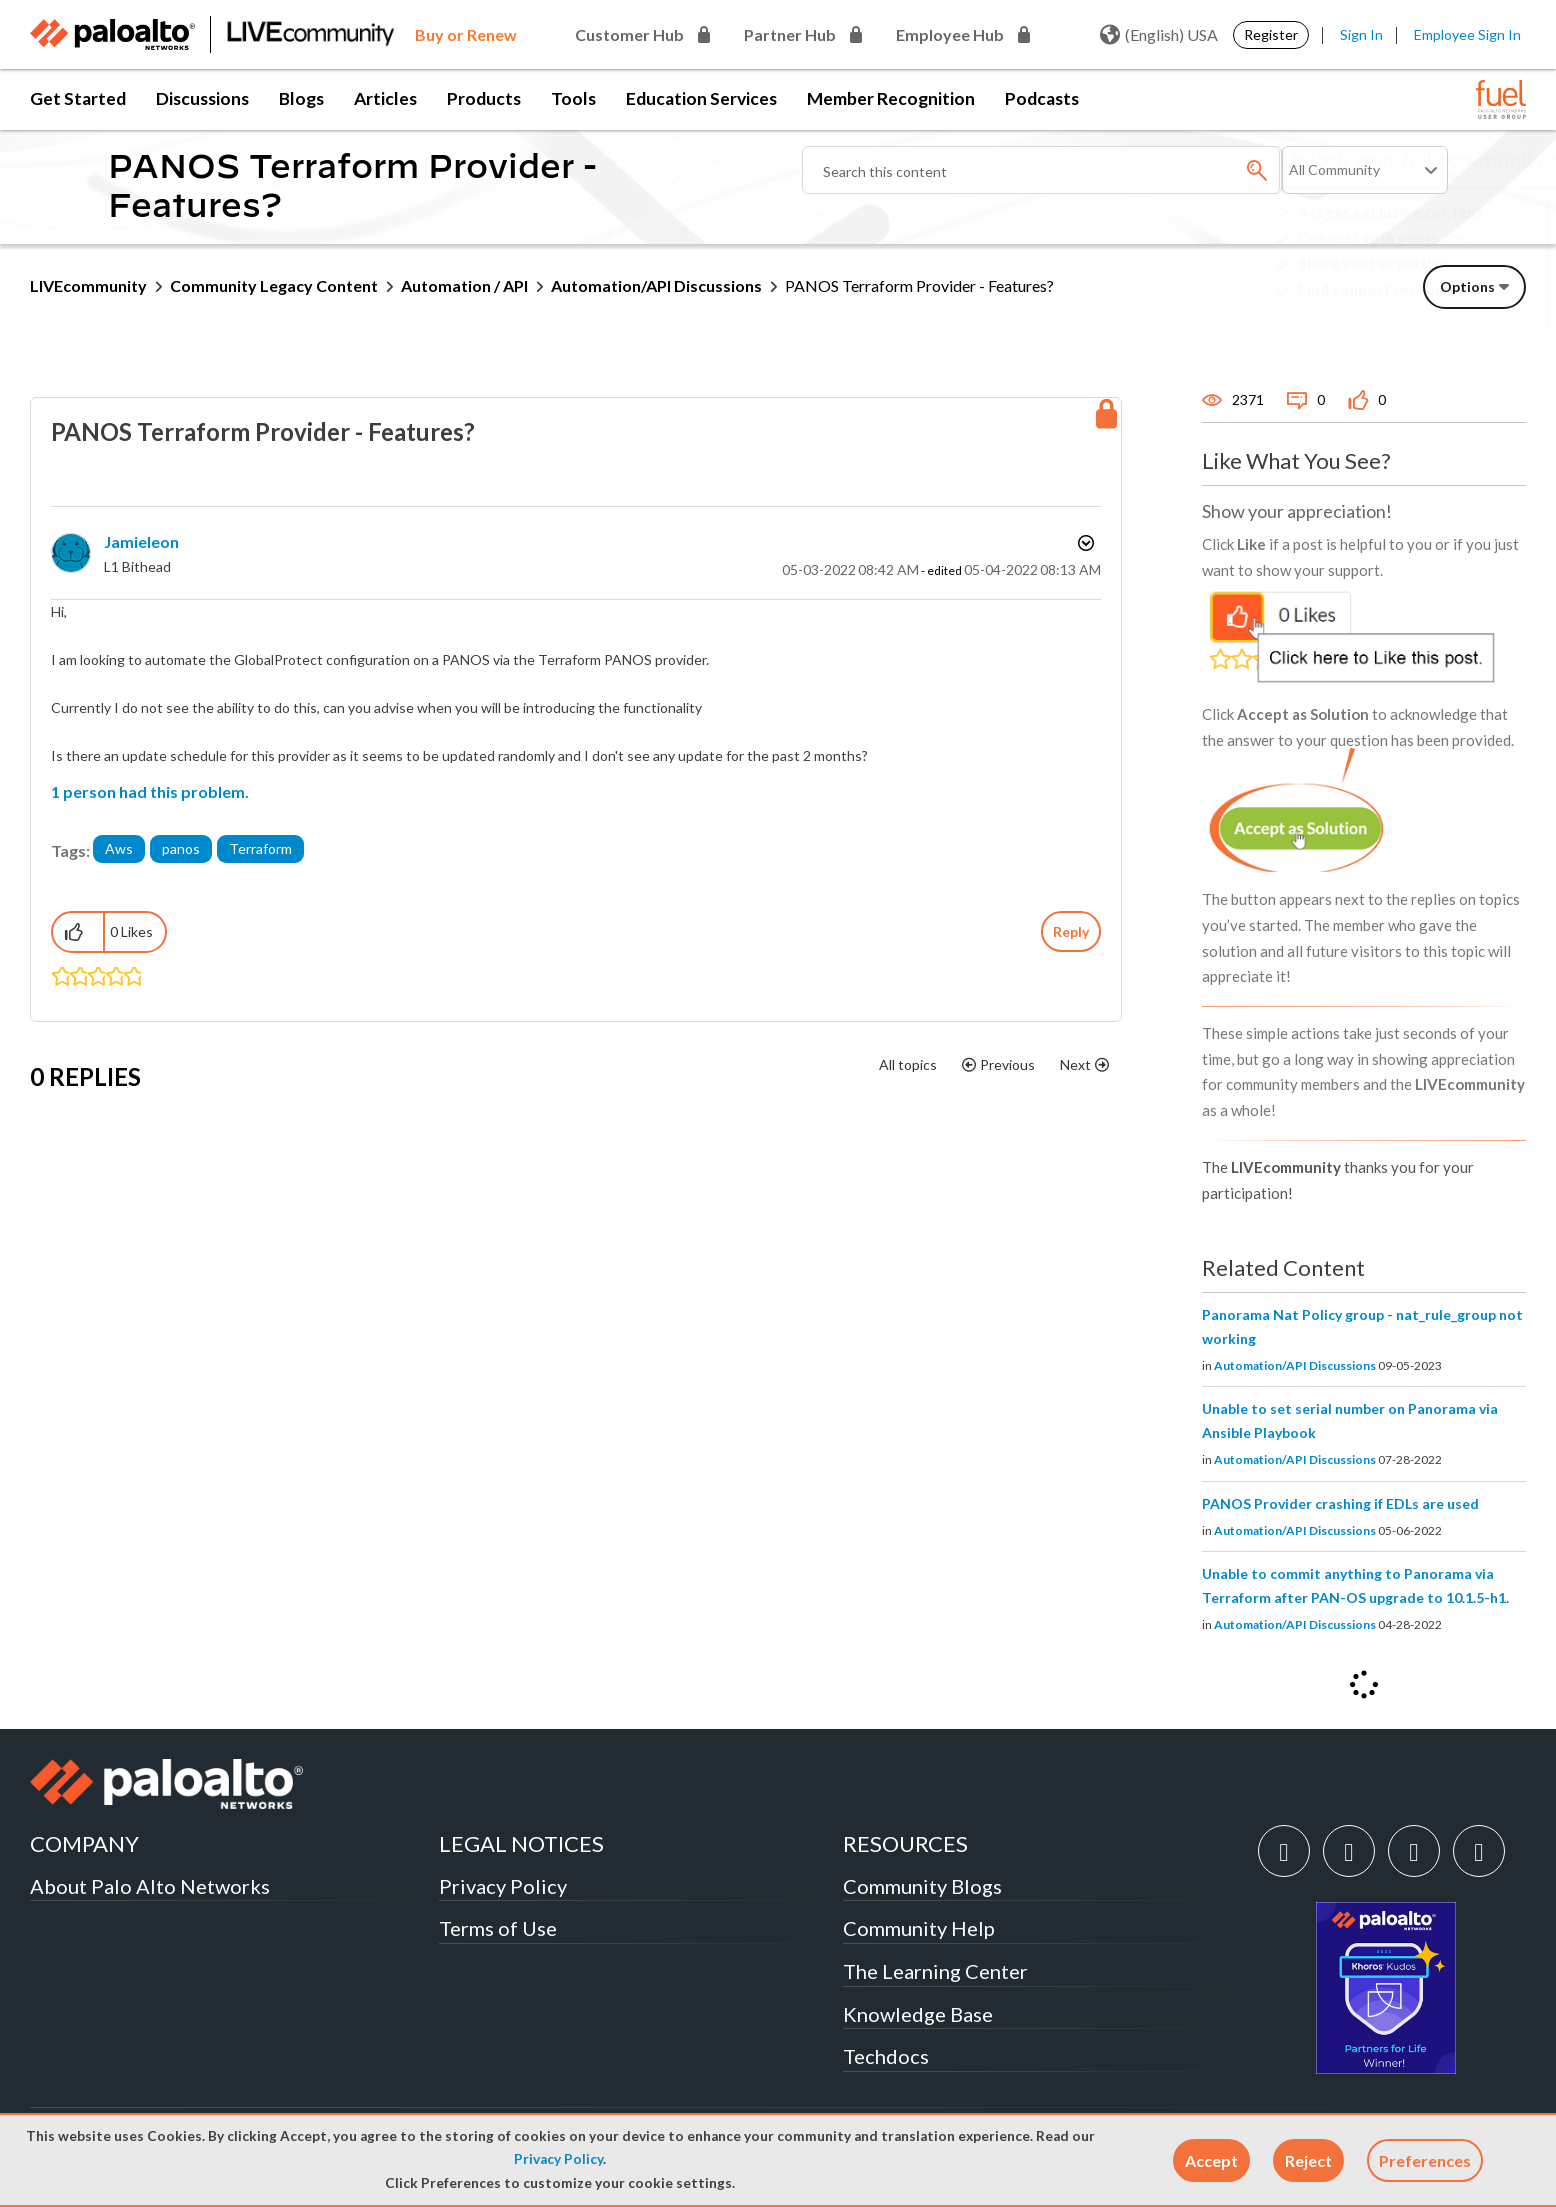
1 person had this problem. (150, 791)
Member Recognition (891, 98)
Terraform (260, 848)
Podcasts (1042, 98)
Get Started (78, 98)
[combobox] (1042, 170)
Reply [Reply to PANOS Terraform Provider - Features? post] (1071, 931)
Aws (119, 848)
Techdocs (886, 2056)
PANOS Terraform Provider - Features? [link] (919, 285)
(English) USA (1159, 35)
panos (181, 848)
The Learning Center (935, 1971)
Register (1271, 34)
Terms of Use (498, 1928)
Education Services (701, 98)
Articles (385, 98)
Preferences (1425, 2160)
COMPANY (84, 1843)
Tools (573, 98)
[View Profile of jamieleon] (141, 541)
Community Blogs (922, 1886)
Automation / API (464, 285)
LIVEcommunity (88, 285)
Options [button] (1084, 543)
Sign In (1361, 34)
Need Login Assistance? (1436, 305)
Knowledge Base (918, 2014)
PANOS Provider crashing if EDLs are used (1340, 1503)
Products (484, 98)
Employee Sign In (1467, 34)
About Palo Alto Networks (150, 1886)
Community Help (919, 1928)
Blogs (301, 98)
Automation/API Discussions (656, 285)
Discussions (202, 98)
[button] (1211, 2160)
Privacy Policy (558, 2159)
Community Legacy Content (274, 285)
